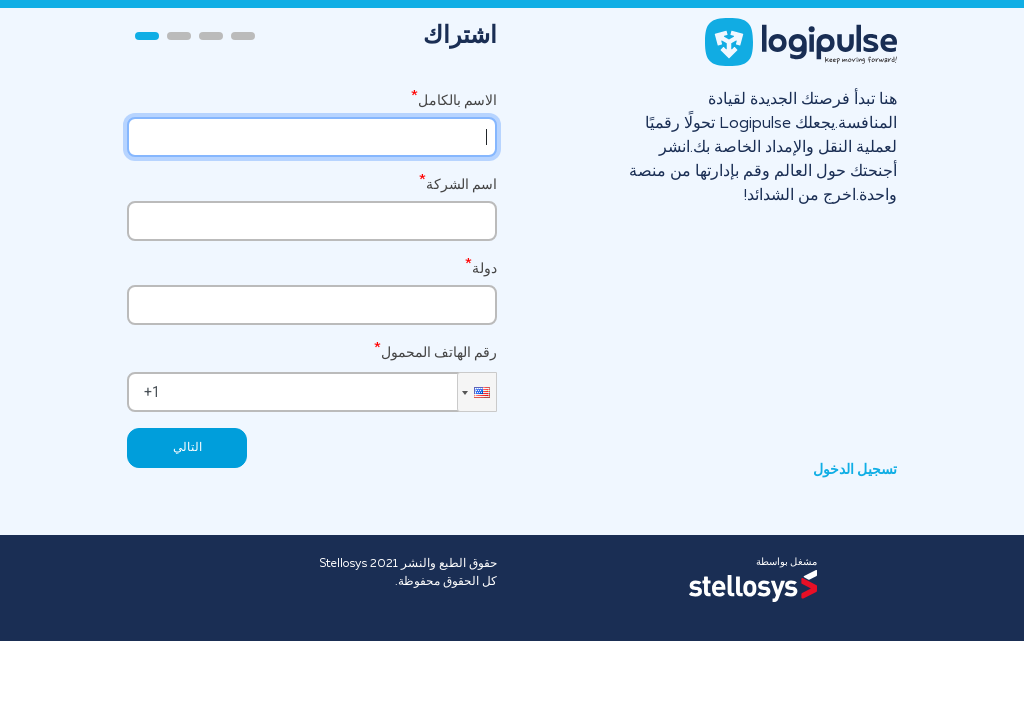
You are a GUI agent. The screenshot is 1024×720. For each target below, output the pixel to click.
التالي (187, 448)
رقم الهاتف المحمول (439, 351)
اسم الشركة (461, 184)
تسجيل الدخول (855, 470)
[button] (477, 392)
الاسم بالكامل (457, 100)
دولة (484, 268)
